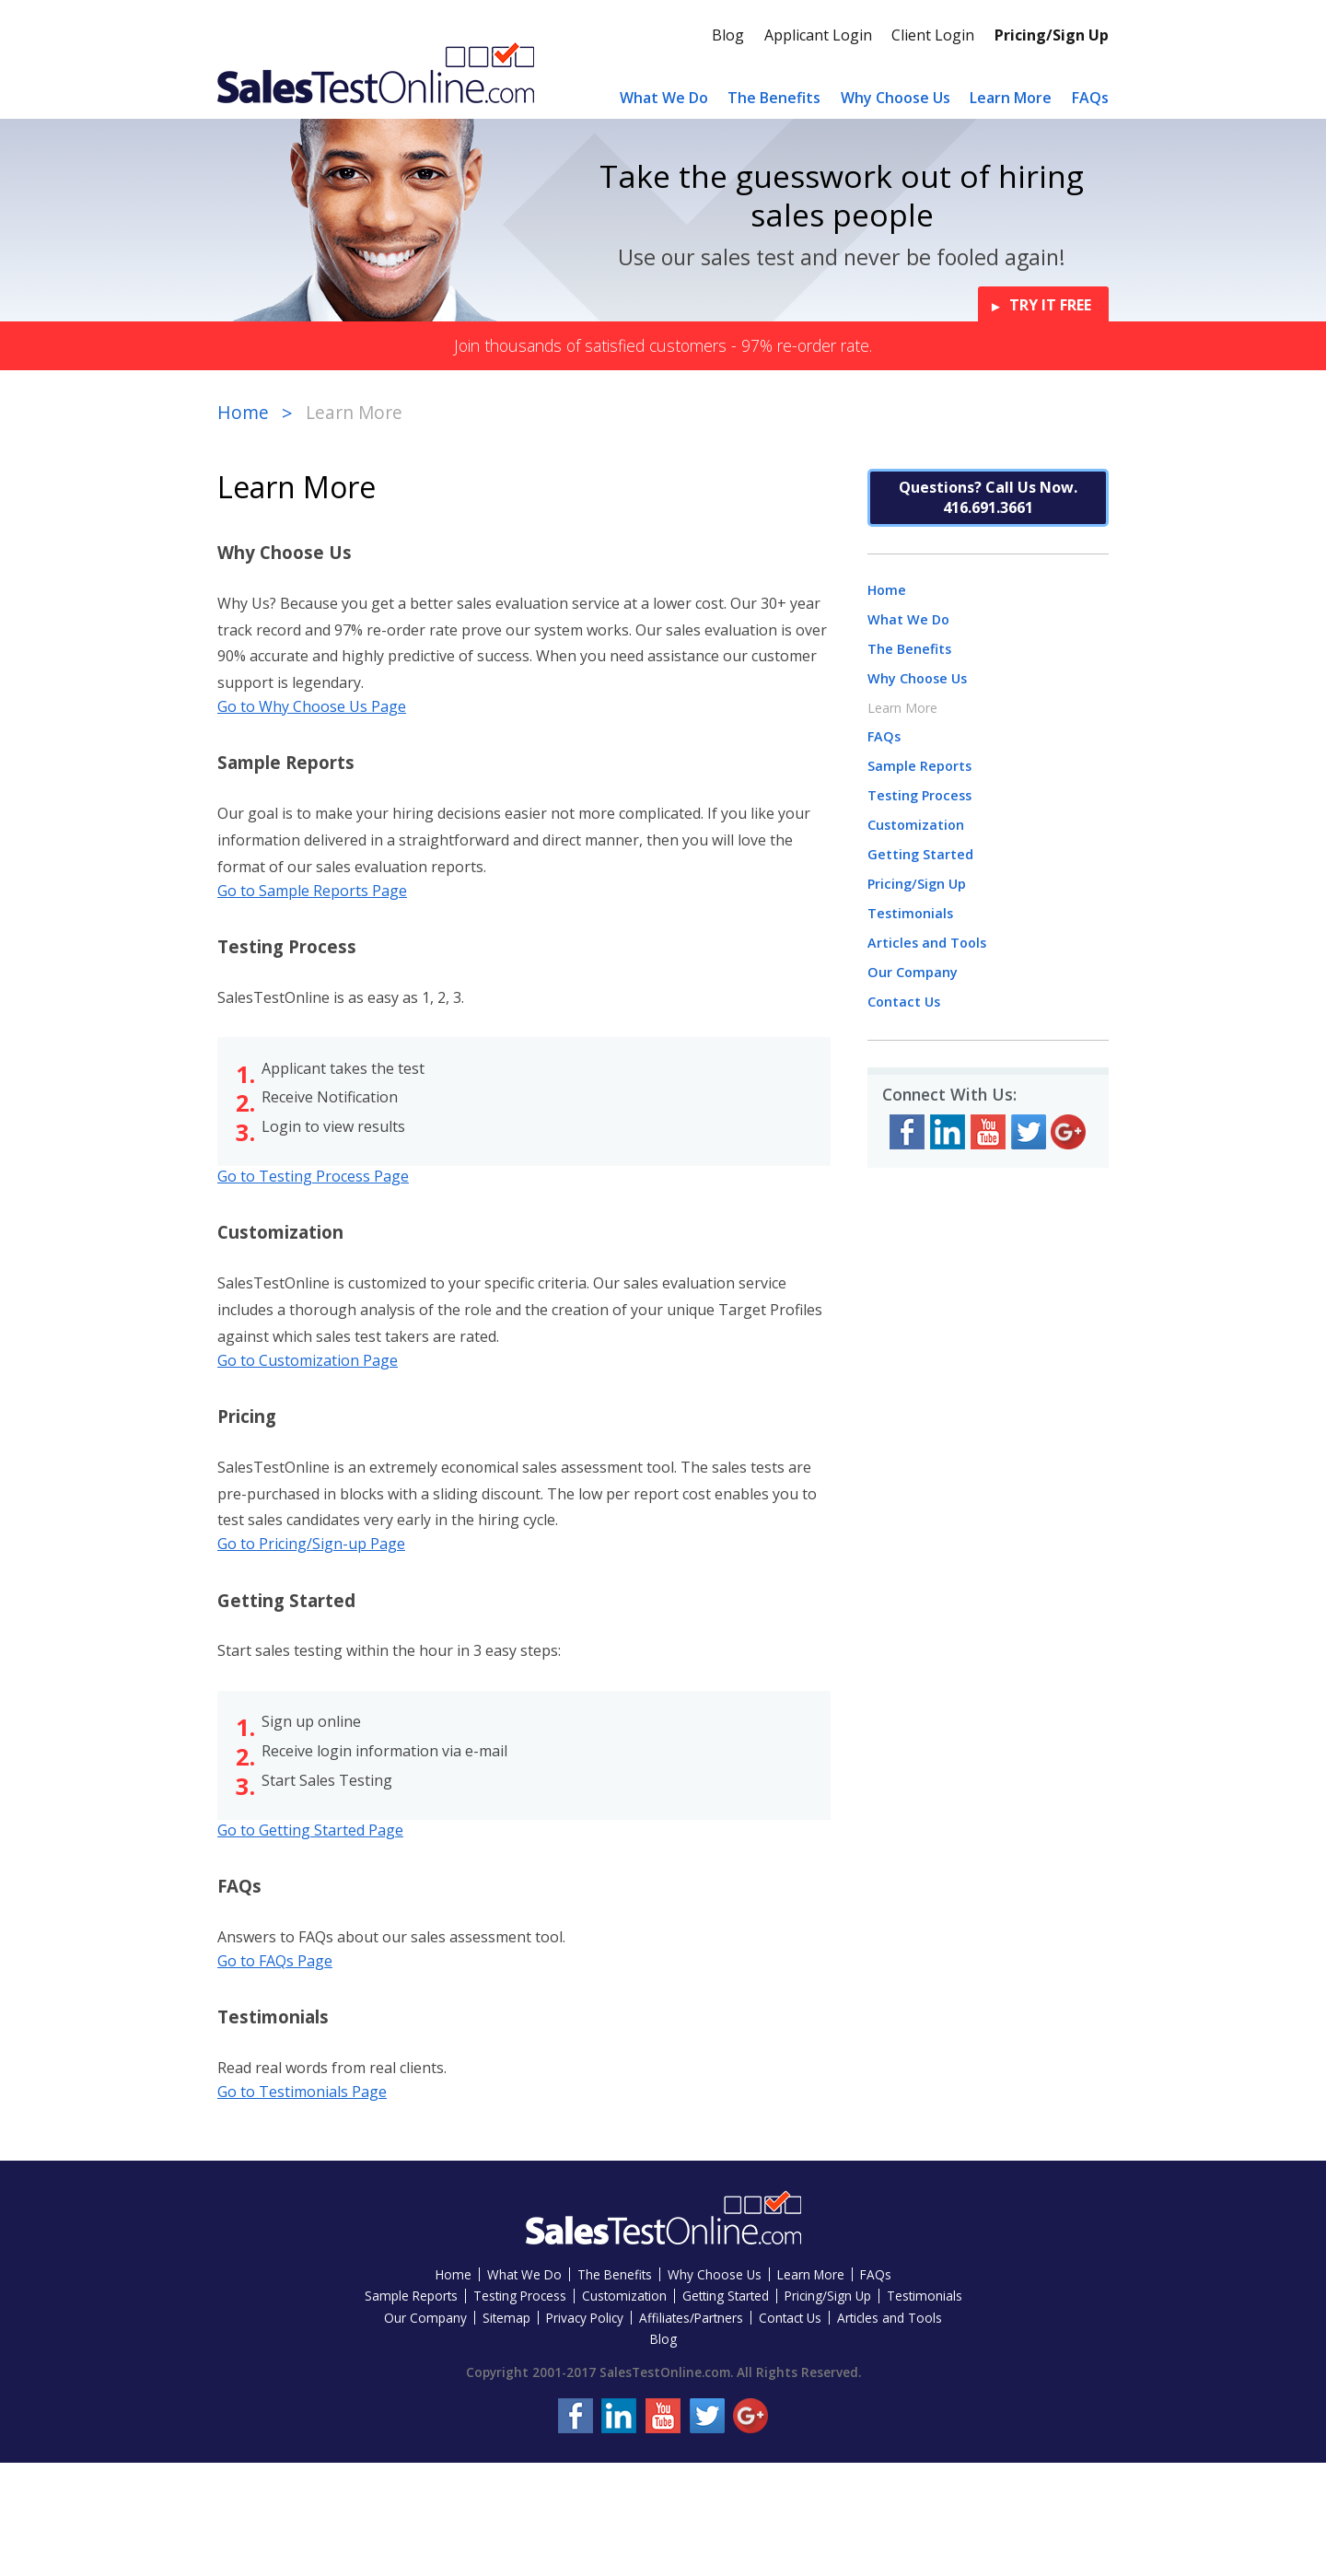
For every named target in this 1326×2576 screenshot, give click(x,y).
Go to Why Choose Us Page (311, 706)
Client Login (932, 35)
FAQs (1090, 97)
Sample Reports (919, 766)
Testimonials (910, 913)
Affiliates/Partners (691, 2317)
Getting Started (920, 854)
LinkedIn (947, 1131)
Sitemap (506, 2317)
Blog (728, 35)
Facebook (907, 1131)
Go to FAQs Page (274, 1961)
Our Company (912, 972)
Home (243, 412)
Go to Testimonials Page (302, 2091)
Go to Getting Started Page (310, 1830)
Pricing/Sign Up (1051, 35)
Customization (915, 824)
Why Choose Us (895, 97)
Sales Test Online (375, 72)
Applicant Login (818, 35)
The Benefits (773, 97)
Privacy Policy (584, 2317)
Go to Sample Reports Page (312, 890)
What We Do (664, 97)
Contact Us (903, 1001)
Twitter (1028, 1131)
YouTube (988, 1131)
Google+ (1068, 1131)
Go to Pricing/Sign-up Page (311, 1543)
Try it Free (1050, 305)
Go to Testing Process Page (313, 1176)
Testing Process (919, 795)
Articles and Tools (926, 942)
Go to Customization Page (307, 1360)
